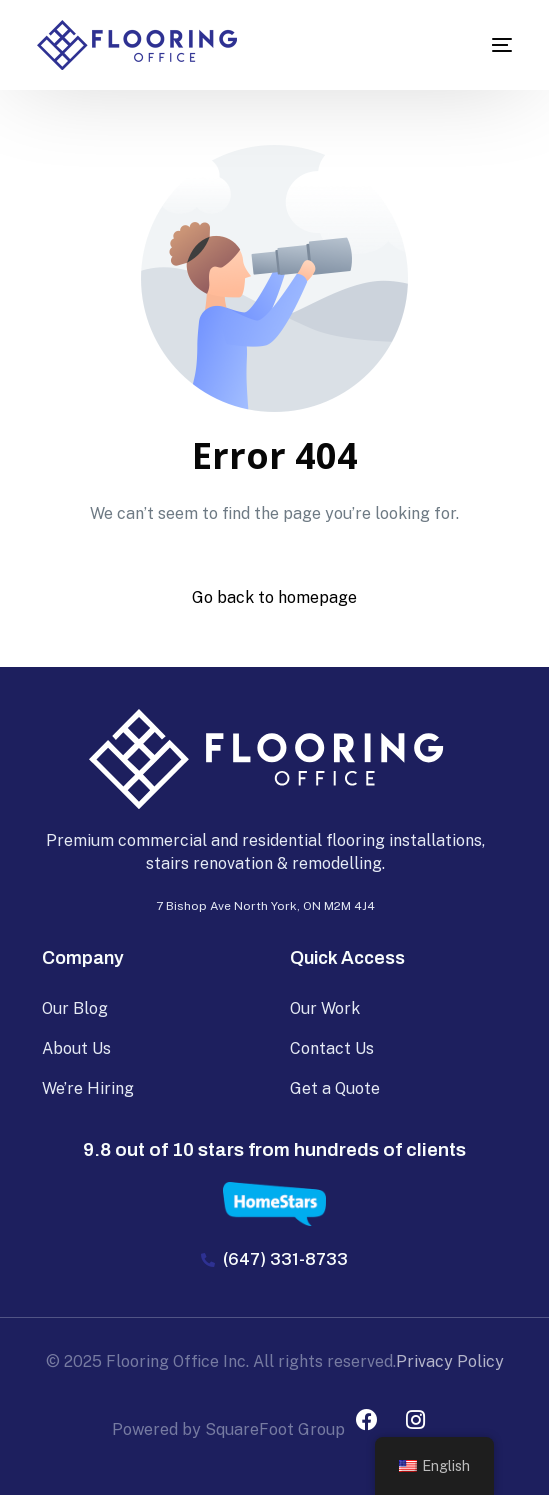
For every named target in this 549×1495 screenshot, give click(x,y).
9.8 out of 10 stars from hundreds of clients (274, 1149)
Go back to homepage (274, 597)
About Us (76, 1048)
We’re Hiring (88, 1088)
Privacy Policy (450, 1361)
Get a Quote (335, 1088)
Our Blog (75, 1008)
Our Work (325, 1008)
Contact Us (332, 1048)
